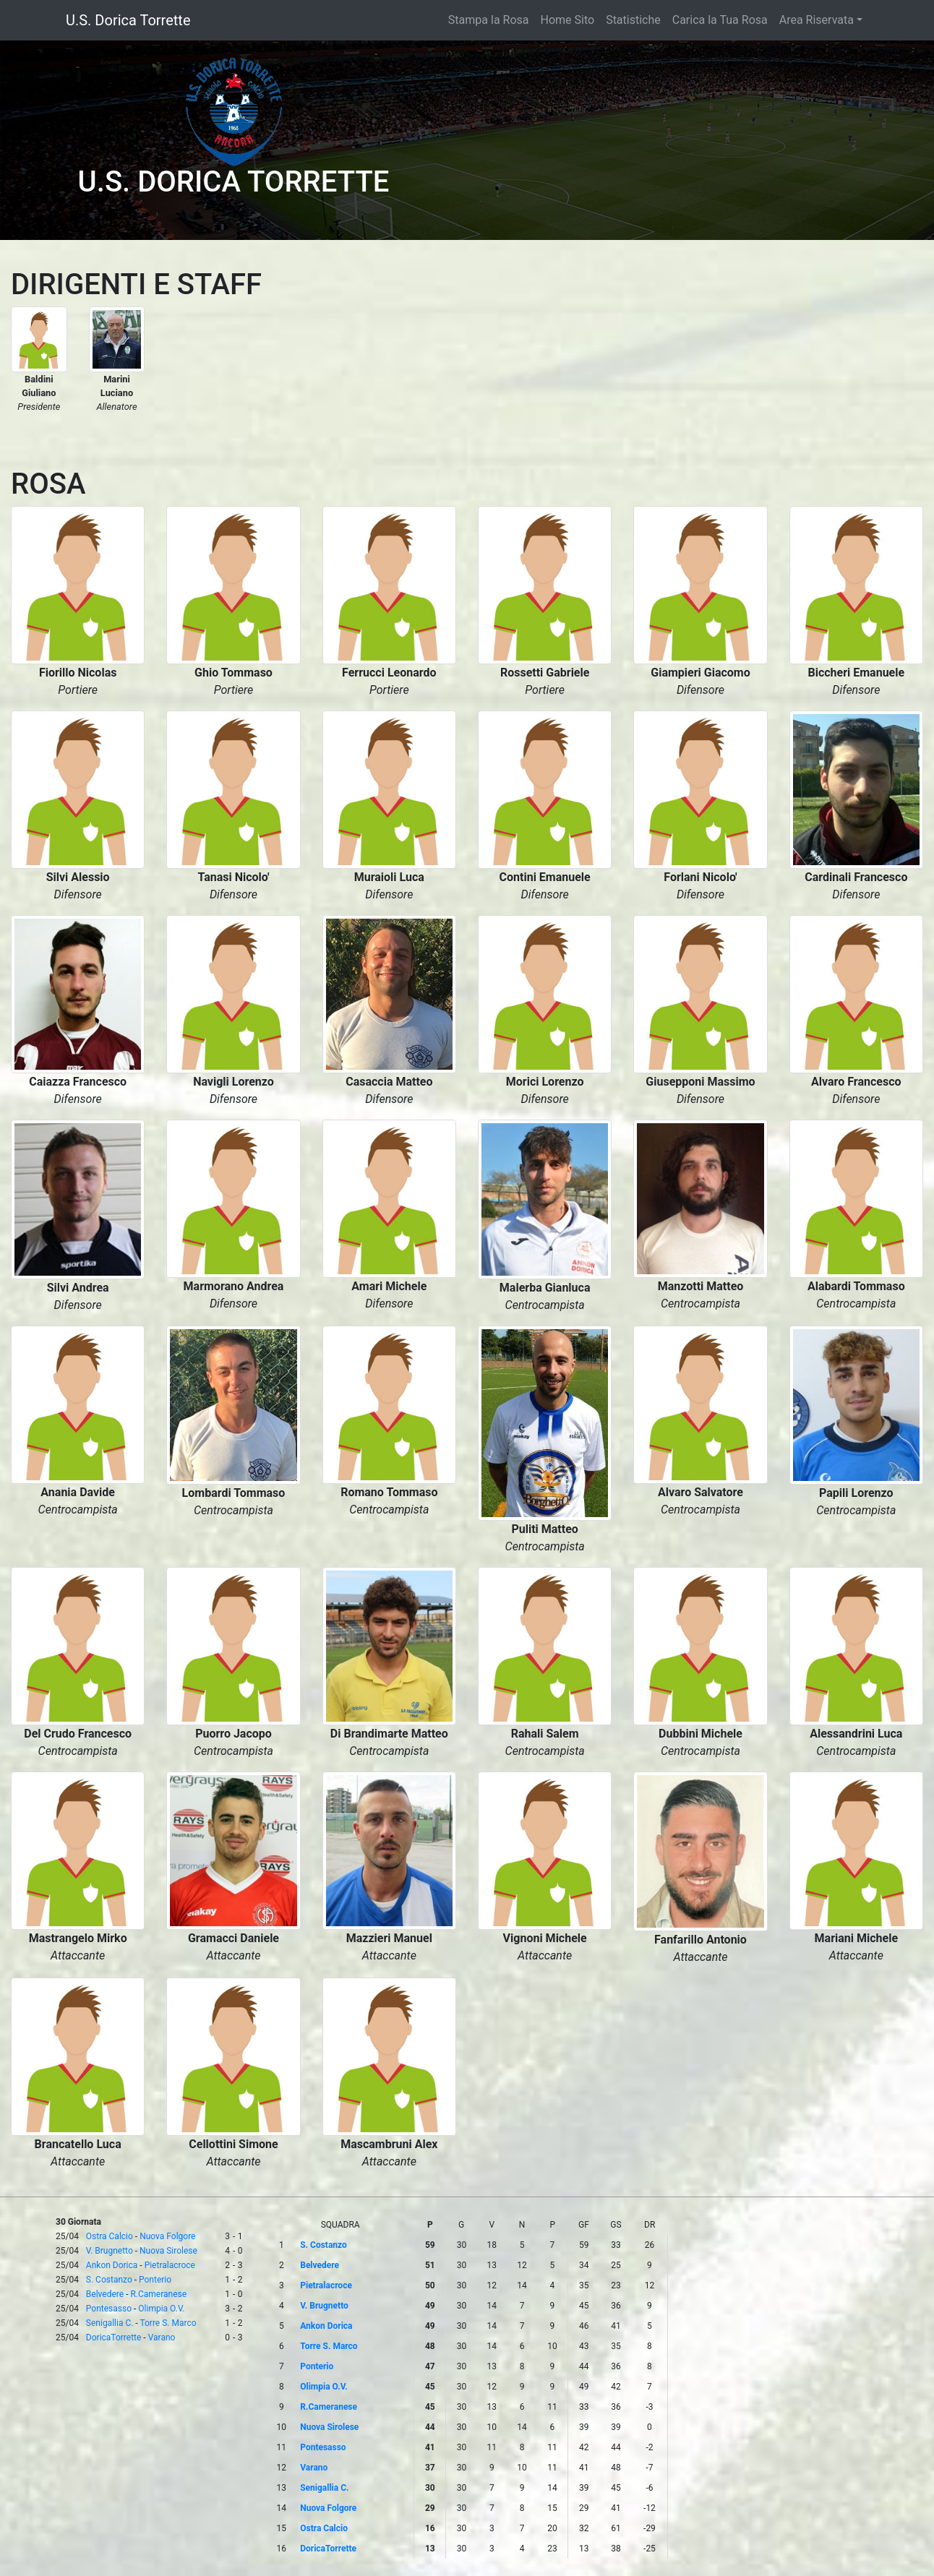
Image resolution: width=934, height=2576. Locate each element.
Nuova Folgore (167, 2236)
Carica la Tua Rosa (720, 20)
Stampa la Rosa (488, 20)
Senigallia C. (110, 2323)
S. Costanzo (109, 2280)
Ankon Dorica (112, 2265)
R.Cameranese (158, 2294)
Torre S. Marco (168, 2323)
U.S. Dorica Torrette (128, 20)
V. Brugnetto (109, 2251)
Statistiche (633, 20)
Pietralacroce (170, 2265)
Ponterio (155, 2280)
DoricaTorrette (114, 2337)
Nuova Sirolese (168, 2251)
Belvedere (105, 2294)
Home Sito (568, 20)
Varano (162, 2337)
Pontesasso (109, 2309)
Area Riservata (816, 20)
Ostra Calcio (109, 2236)
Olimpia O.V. (161, 2309)
